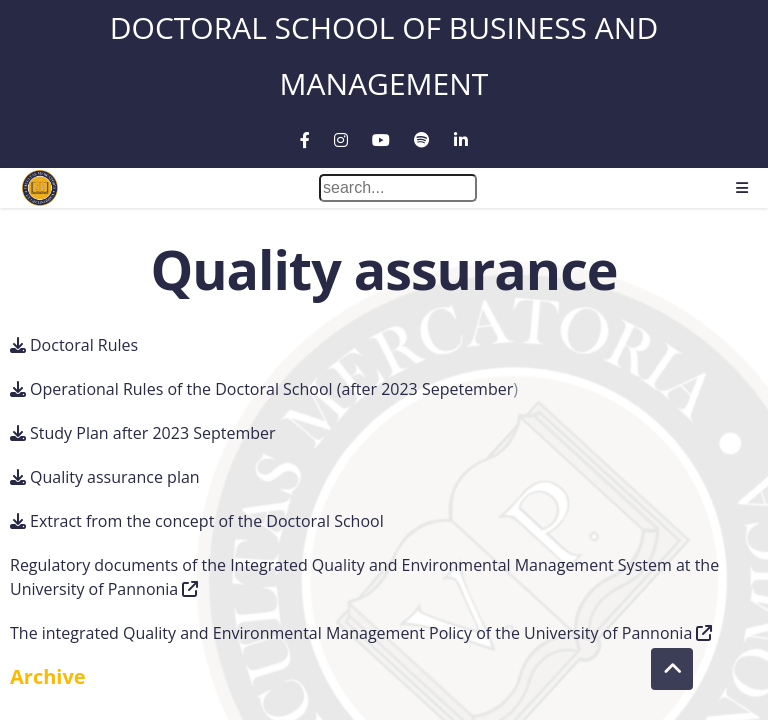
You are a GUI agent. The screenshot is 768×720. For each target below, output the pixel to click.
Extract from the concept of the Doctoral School (207, 521)
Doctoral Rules (84, 345)
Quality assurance (383, 269)
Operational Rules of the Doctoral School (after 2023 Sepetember (271, 389)
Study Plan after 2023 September (153, 433)
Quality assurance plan (115, 477)
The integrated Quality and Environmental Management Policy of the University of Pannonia (351, 633)
